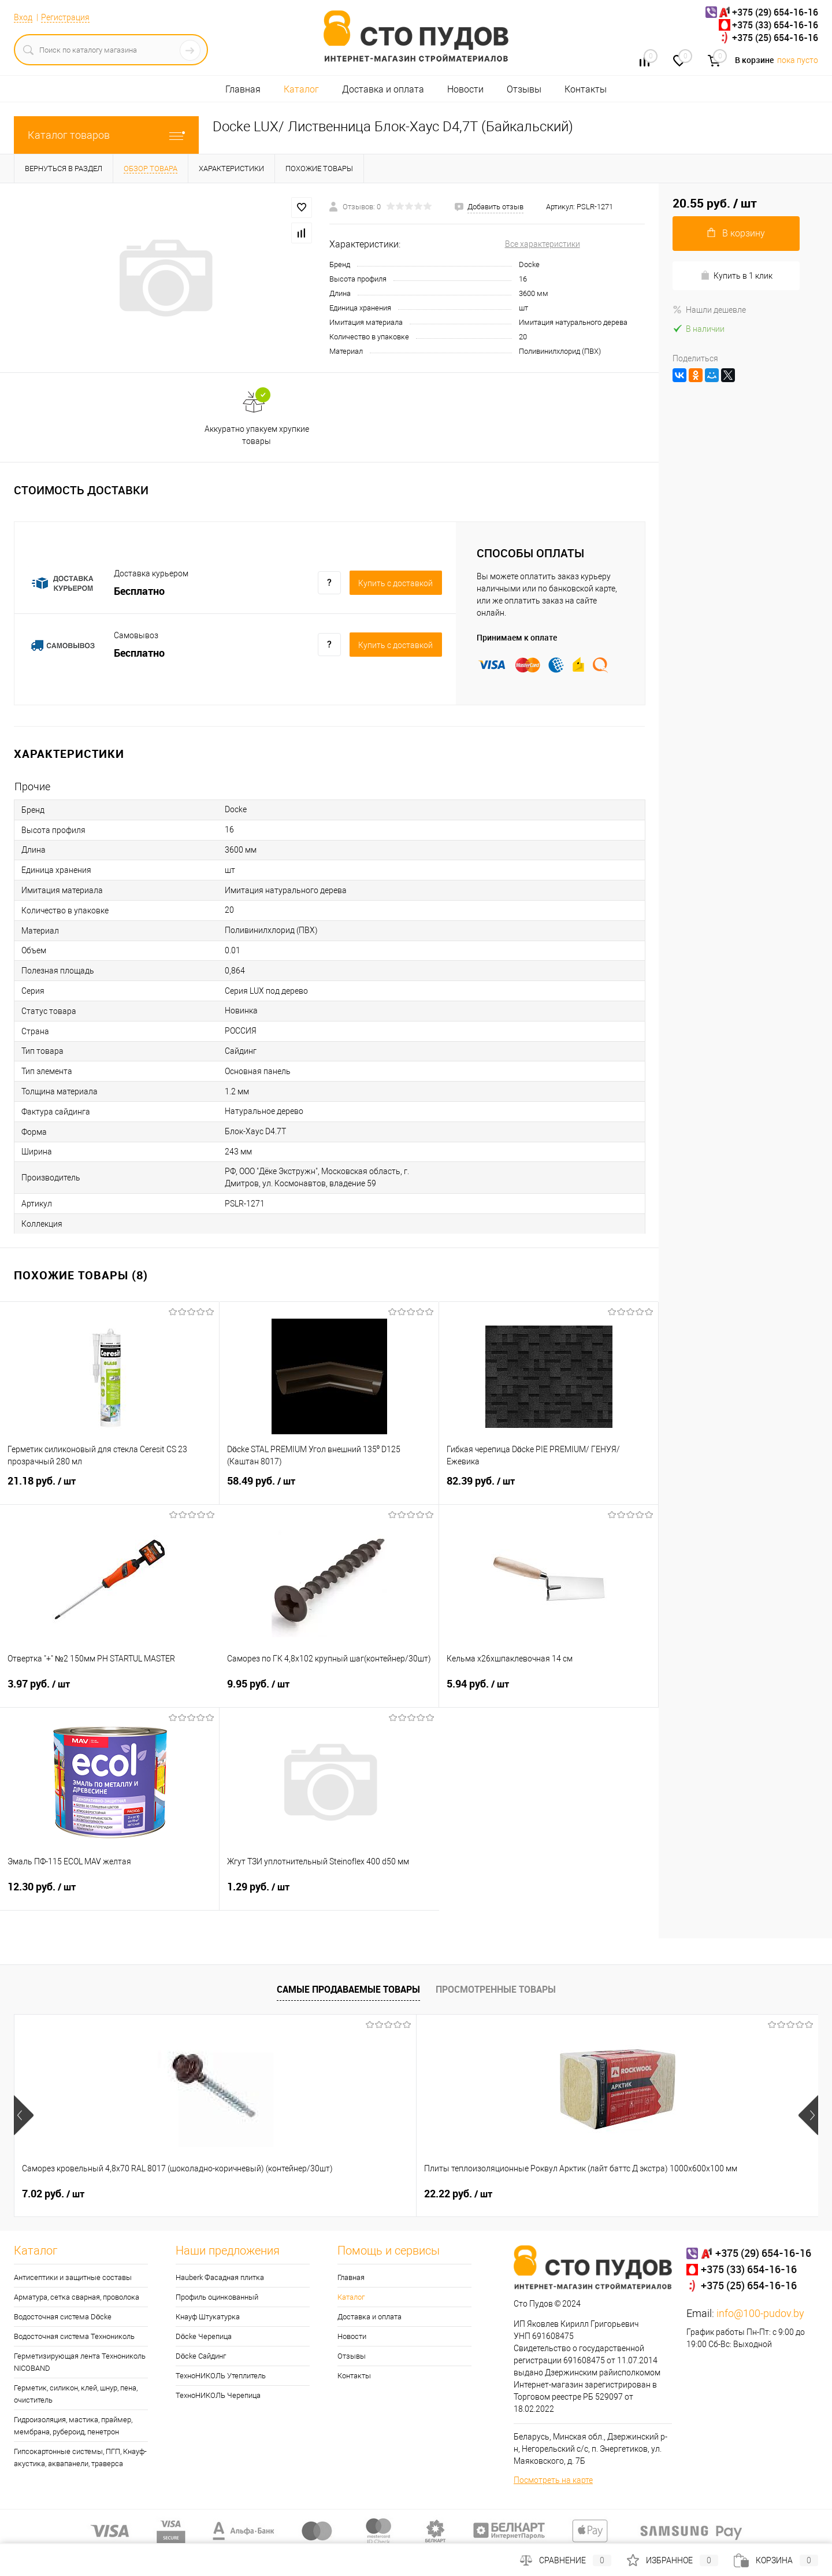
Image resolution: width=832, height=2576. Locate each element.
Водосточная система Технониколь (74, 2336)
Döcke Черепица (204, 2336)
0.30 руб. (656, 2194)
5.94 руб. (549, 1691)
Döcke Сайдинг (201, 2356)
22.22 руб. (257, 2194)
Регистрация (65, 17)
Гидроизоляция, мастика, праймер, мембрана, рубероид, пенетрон (73, 2425)
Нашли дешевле (709, 309)
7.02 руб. (53, 2194)
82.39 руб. (549, 1488)
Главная (243, 89)
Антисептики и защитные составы (73, 2277)
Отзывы (524, 89)
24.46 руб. (458, 2194)
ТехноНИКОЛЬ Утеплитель (221, 2375)
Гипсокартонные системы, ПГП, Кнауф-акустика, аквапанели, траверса (80, 2457)
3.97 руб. (110, 1691)
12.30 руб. (109, 1894)
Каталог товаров (106, 135)
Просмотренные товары (496, 1989)
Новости (465, 89)
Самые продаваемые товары (348, 1989)
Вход (23, 17)
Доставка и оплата (383, 89)
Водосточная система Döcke (63, 2316)
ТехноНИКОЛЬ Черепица (218, 2395)
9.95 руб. (329, 1691)
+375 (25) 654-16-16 (775, 37)
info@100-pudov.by (760, 2313)
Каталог (301, 89)
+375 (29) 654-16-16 (775, 12)
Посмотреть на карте (553, 2480)
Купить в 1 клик (736, 275)
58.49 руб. (329, 1488)
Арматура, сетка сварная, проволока (76, 2297)
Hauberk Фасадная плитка (220, 2277)
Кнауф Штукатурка (208, 2316)
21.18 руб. (109, 1488)
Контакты (585, 89)
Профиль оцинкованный (217, 2297)
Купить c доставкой (395, 583)
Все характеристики (542, 244)
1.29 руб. (329, 1894)
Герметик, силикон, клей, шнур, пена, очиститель (76, 2393)
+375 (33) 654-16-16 (775, 24)
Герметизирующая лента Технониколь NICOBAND (80, 2362)
